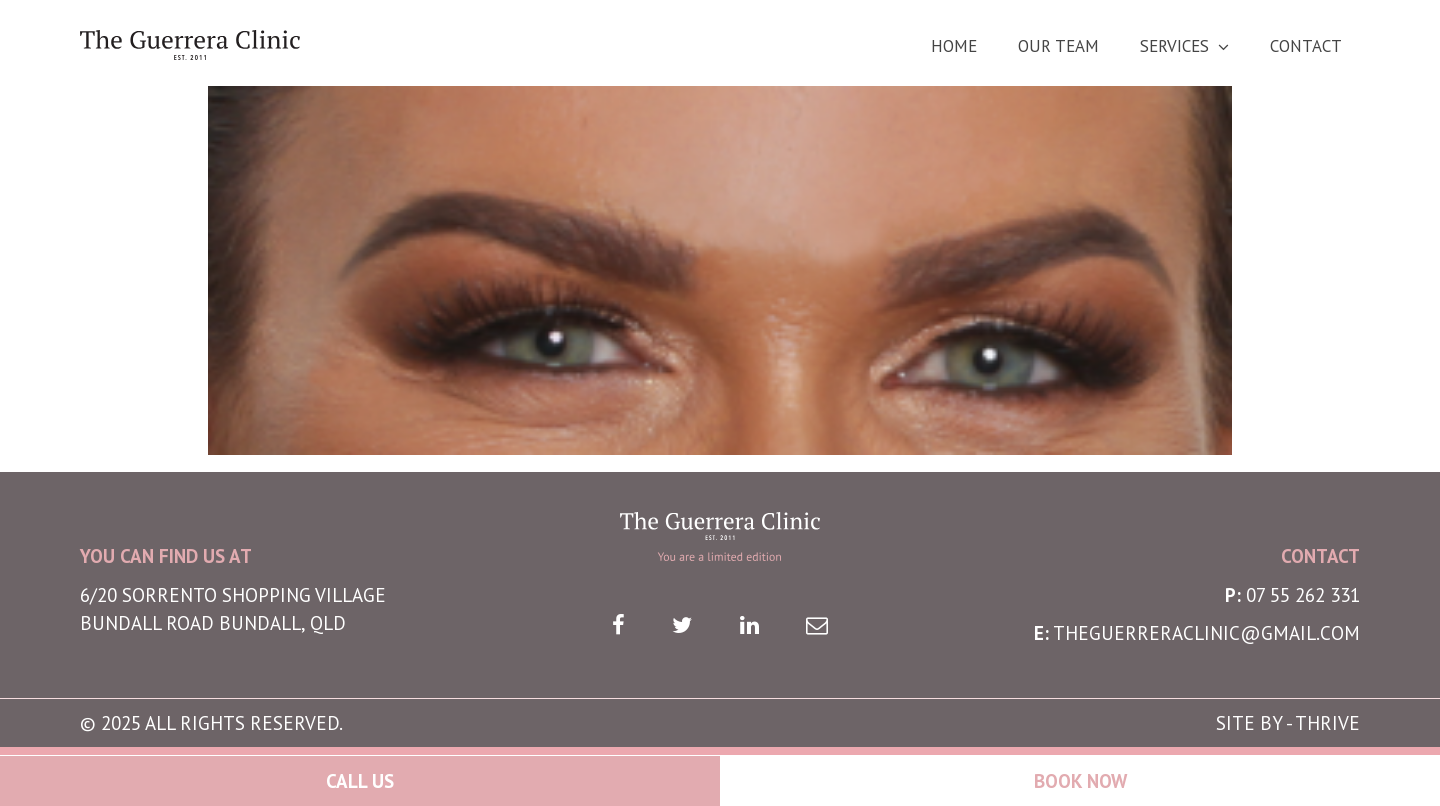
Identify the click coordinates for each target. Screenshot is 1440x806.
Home (954, 46)
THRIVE (1327, 723)
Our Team (1058, 46)
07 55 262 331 (1303, 595)
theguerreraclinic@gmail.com (1206, 633)
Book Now (1080, 781)
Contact (1306, 46)
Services (1174, 46)
